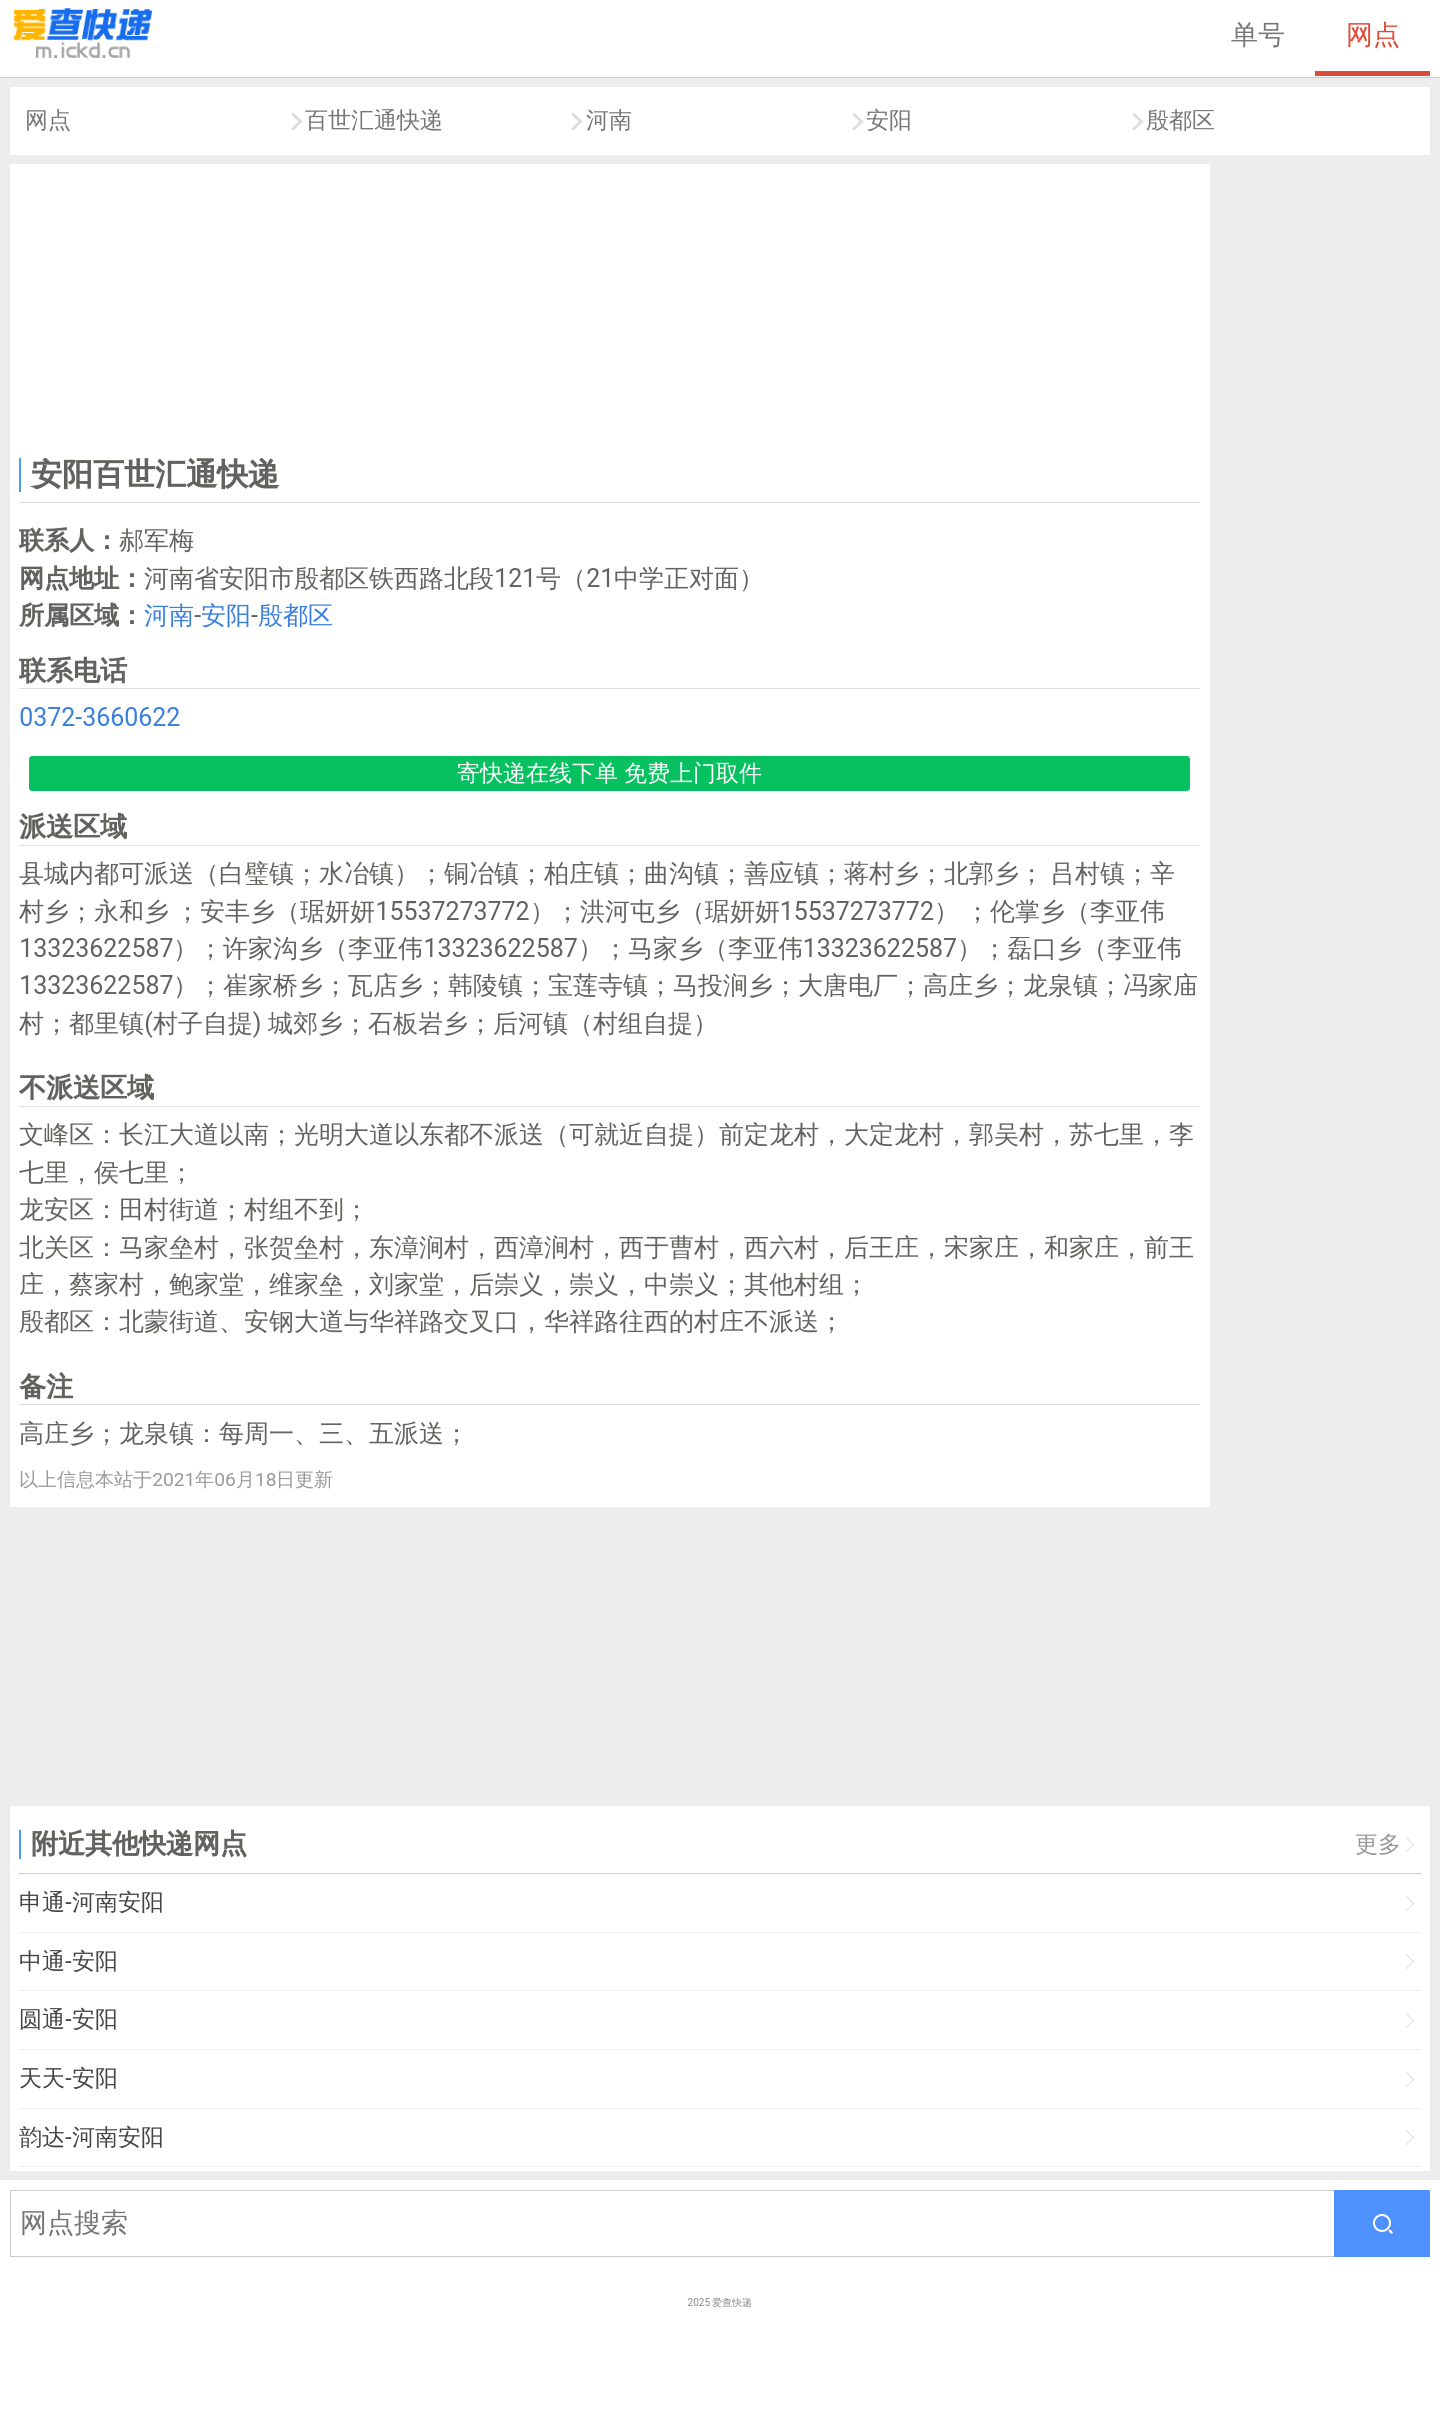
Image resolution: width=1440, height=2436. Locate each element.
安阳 (889, 120)
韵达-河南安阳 (91, 2137)
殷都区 (1180, 120)
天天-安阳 (68, 2078)
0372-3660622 (99, 717)
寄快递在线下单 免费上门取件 (609, 773)
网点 (1373, 35)
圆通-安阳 (68, 2019)
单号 (1258, 35)
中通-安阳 (68, 1961)
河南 (609, 120)
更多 (1378, 1844)
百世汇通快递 (374, 120)
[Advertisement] (610, 306)
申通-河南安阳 (91, 1902)
